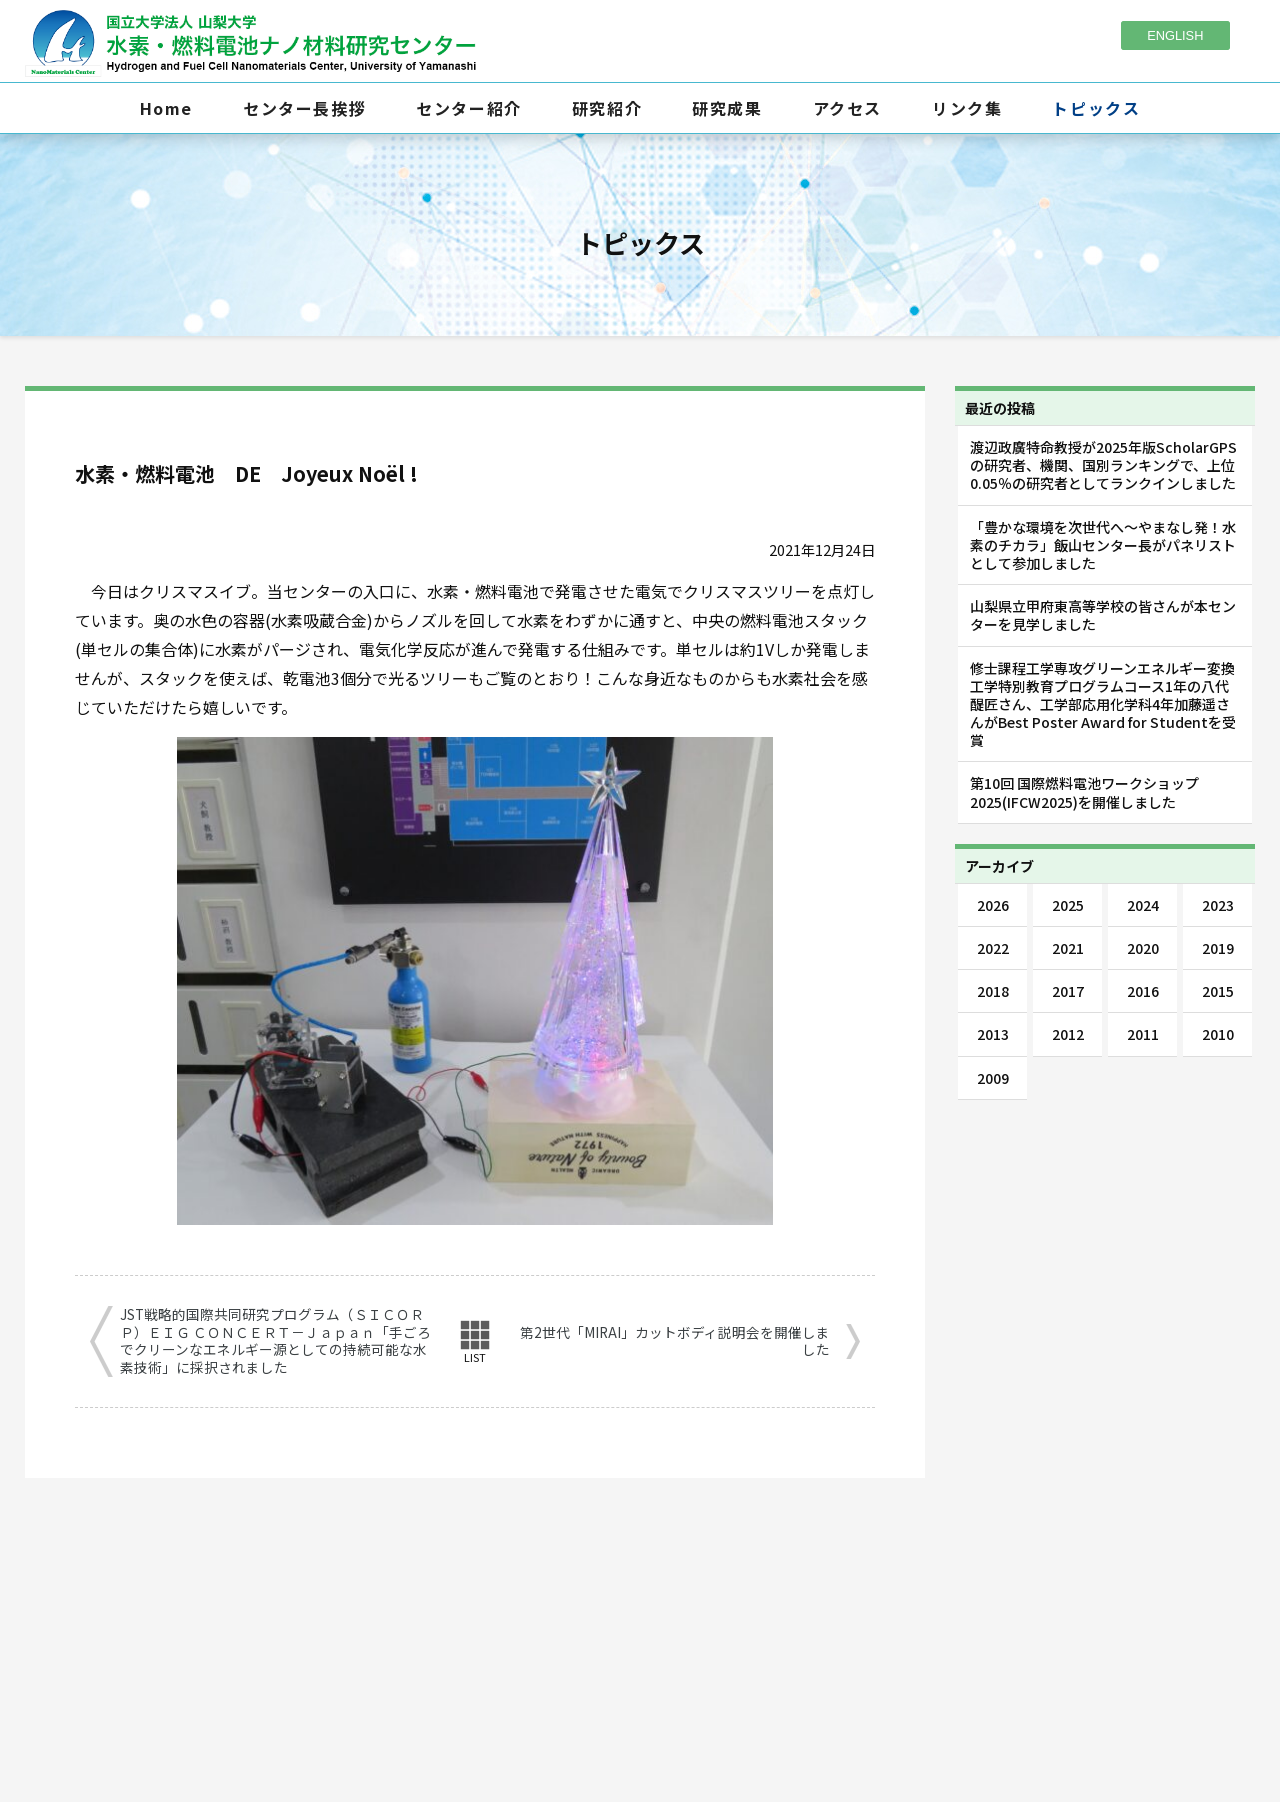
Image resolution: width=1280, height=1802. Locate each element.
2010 (1218, 1034)
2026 (993, 905)
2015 (1218, 991)
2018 (993, 991)
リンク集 (967, 108)
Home (166, 108)
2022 (993, 948)
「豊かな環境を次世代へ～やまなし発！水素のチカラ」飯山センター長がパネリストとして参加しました (1103, 545)
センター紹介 (469, 108)
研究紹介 (607, 108)
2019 (1218, 948)
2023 (1218, 905)
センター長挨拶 (304, 108)
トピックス (1096, 108)
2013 (993, 1034)
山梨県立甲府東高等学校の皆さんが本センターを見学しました (1103, 615)
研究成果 (727, 108)
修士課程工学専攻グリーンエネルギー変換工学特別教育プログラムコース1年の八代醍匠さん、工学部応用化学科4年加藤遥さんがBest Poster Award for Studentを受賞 (1103, 704)
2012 (1068, 1034)
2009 (993, 1078)
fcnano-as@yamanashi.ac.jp (673, 1662)
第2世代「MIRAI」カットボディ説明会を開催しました (675, 1341)
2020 (1143, 948)
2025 (1068, 905)
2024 (1143, 905)
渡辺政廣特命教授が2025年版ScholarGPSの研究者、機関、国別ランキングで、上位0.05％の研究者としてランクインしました (1103, 465)
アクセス (847, 108)
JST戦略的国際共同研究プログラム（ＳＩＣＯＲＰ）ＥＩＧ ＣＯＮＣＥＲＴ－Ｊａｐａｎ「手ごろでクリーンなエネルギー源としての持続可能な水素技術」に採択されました (275, 1341)
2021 (1068, 948)
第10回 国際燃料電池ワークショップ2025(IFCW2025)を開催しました (1084, 792)
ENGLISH (1175, 35)
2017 (1068, 991)
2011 (1143, 1034)
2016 (1143, 991)
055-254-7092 (649, 1630)
